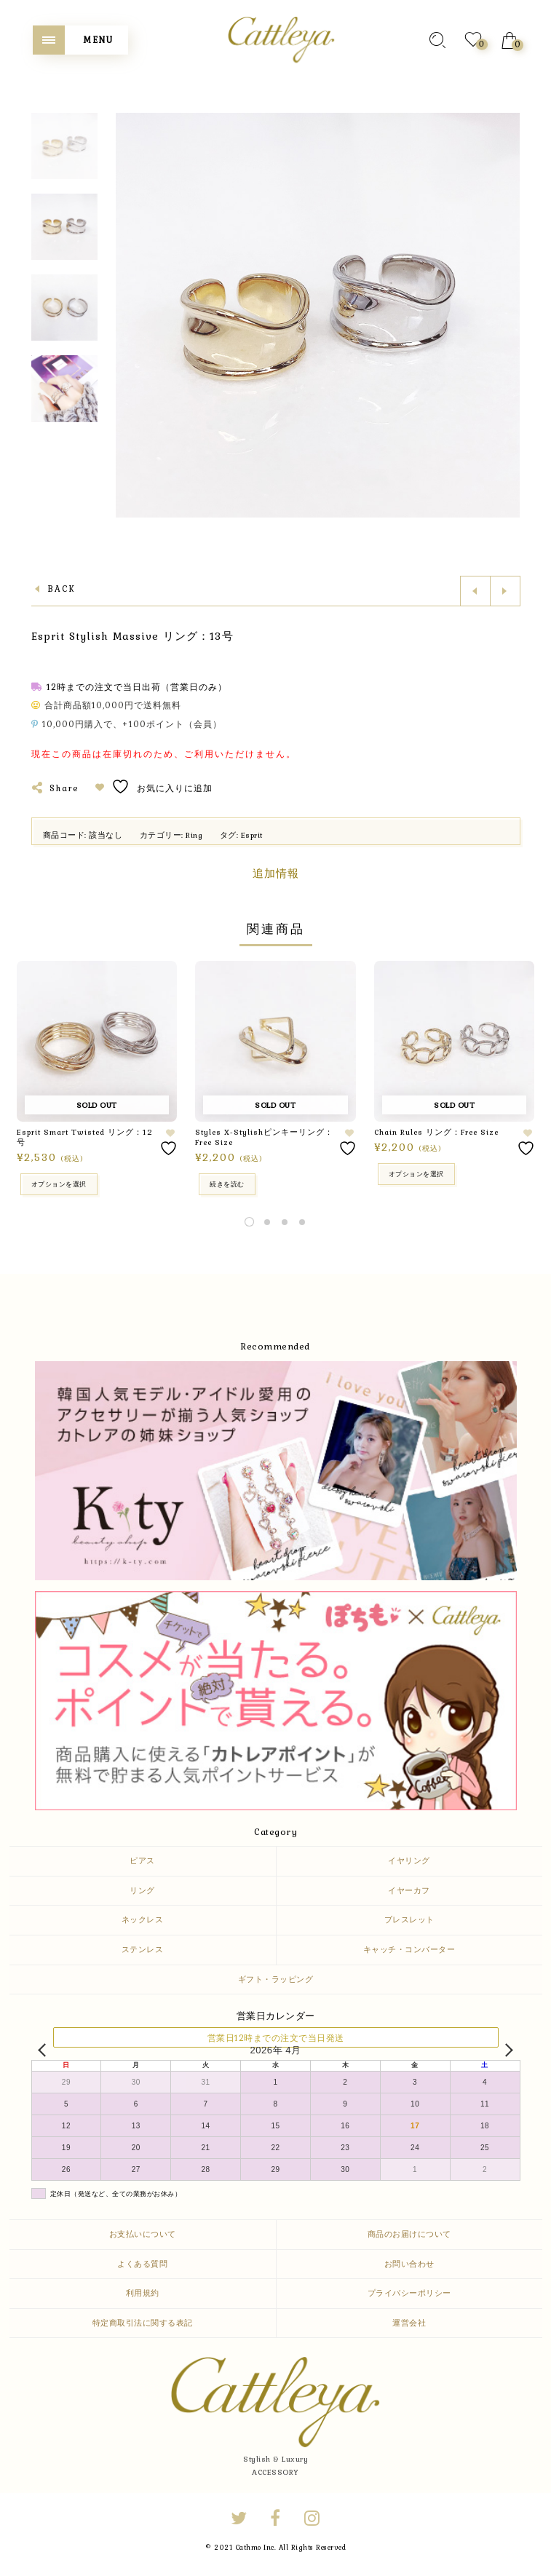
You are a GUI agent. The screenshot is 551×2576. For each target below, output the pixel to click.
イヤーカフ (409, 1890)
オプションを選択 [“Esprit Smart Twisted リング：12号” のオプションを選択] (59, 1184)
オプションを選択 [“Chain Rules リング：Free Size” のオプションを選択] (416, 1173)
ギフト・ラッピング (276, 1979)
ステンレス (143, 1949)
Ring (194, 835)
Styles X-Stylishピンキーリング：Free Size (264, 1137)
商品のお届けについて (409, 2234)
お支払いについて (142, 2234)
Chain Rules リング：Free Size (436, 1132)
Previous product (475, 591)
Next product (505, 591)
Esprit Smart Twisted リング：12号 (85, 1137)
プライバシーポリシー (409, 2293)
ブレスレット (409, 1919)
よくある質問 (142, 2264)
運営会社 (409, 2323)
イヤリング (409, 1860)
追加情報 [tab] (276, 873)
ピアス (142, 1860)
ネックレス (143, 1919)
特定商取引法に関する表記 (142, 2323)
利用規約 (142, 2293)
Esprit (252, 835)
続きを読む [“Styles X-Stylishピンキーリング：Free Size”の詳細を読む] (227, 1184)
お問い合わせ (409, 2264)
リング (142, 1890)
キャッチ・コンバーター (409, 1949)
